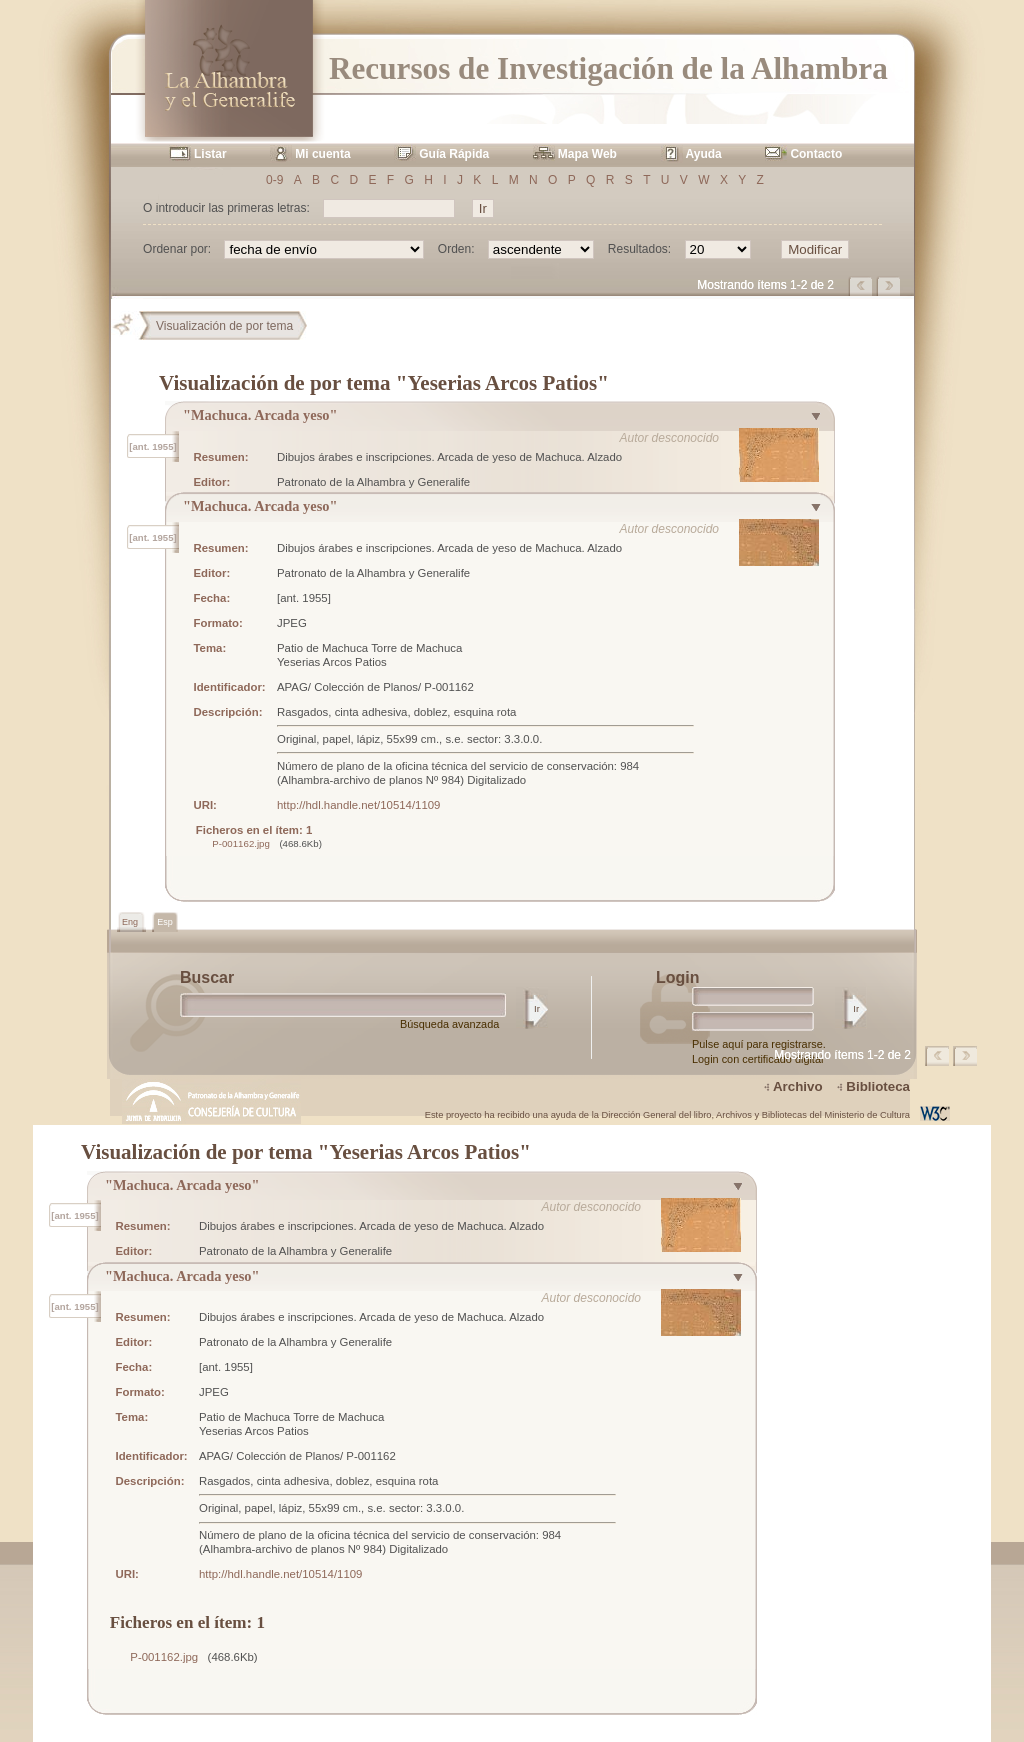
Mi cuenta (322, 154)
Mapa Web (587, 154)
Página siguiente (890, 286)
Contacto (816, 154)
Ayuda (704, 154)
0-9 (274, 180)
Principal (131, 326)
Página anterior (862, 286)
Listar (210, 154)
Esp (165, 922)
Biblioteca (878, 1086)
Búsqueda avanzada (449, 1024)
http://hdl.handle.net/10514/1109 (358, 805)
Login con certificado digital (757, 1059)
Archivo (798, 1086)
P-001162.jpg (241, 843)
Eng (131, 922)
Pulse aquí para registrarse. (759, 1044)
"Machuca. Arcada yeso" (260, 415)
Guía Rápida (454, 154)
